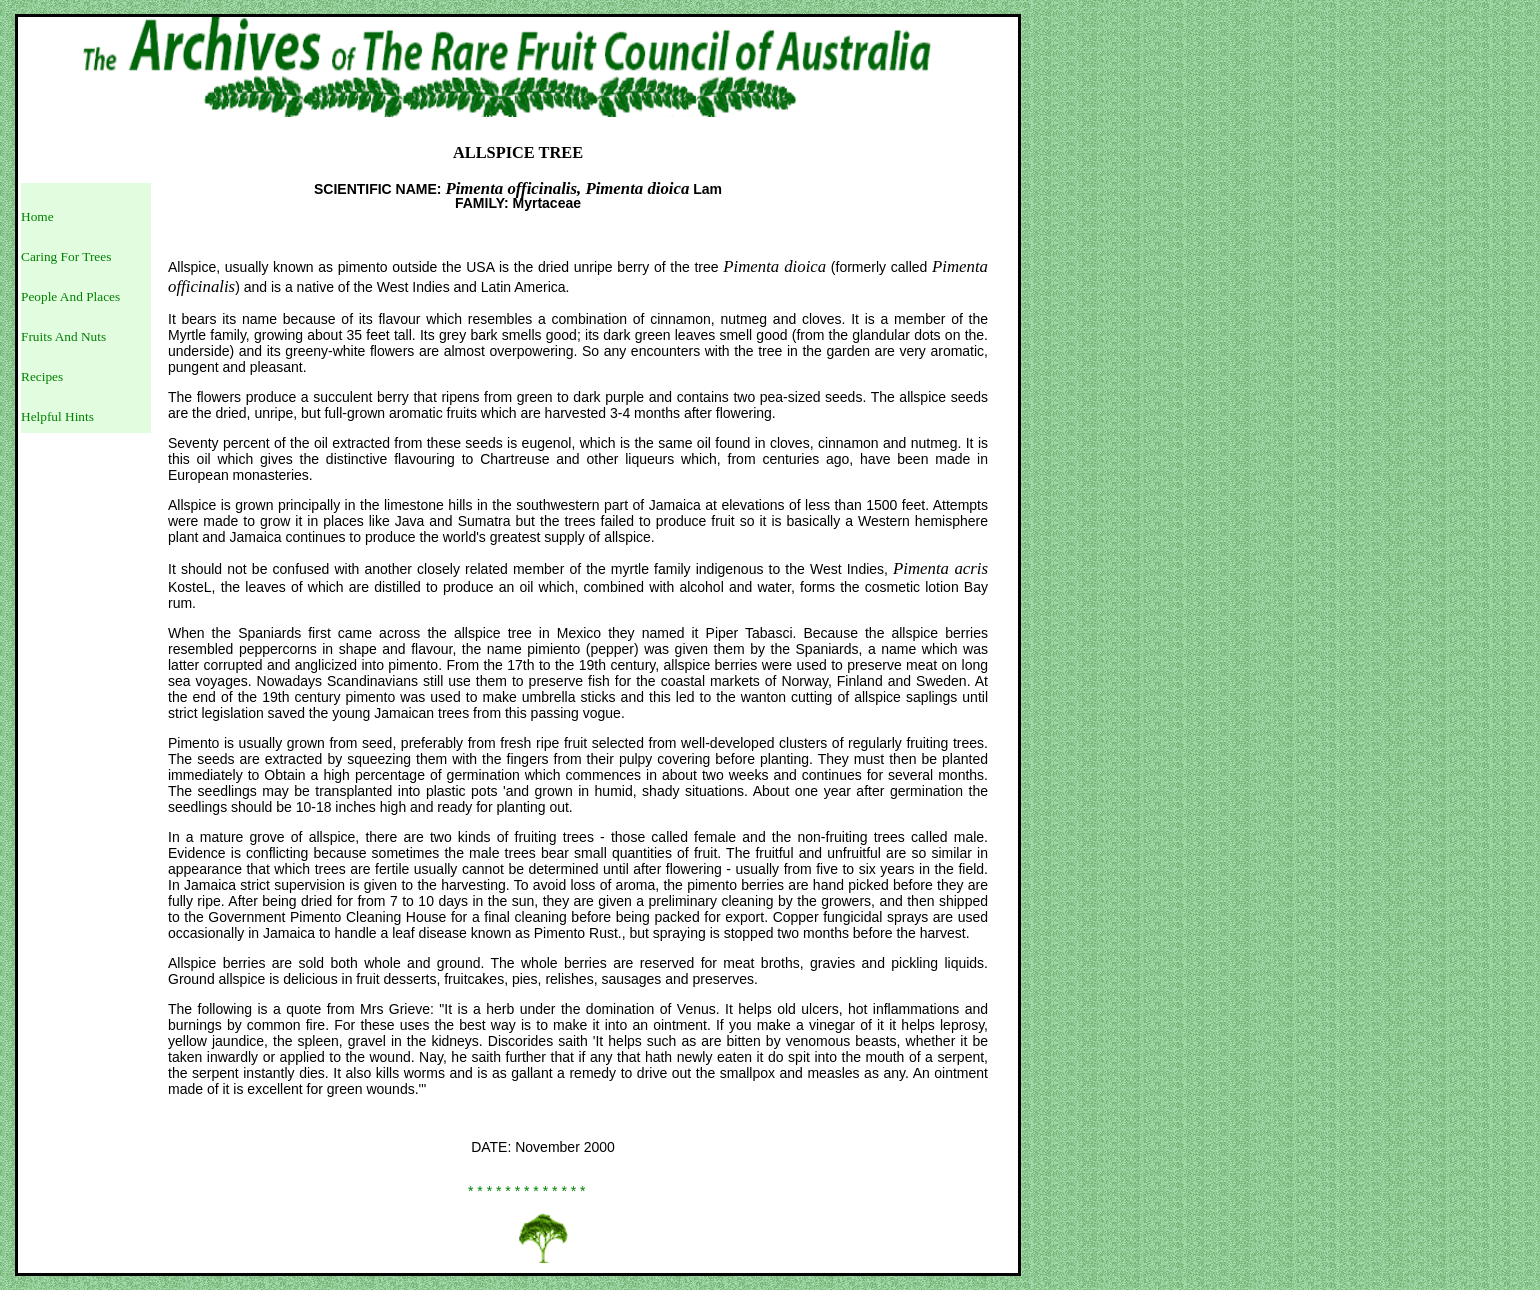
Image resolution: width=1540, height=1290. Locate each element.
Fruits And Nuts (63, 336)
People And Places (70, 296)
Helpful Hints (57, 416)
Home (37, 216)
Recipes (42, 376)
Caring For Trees (66, 256)
